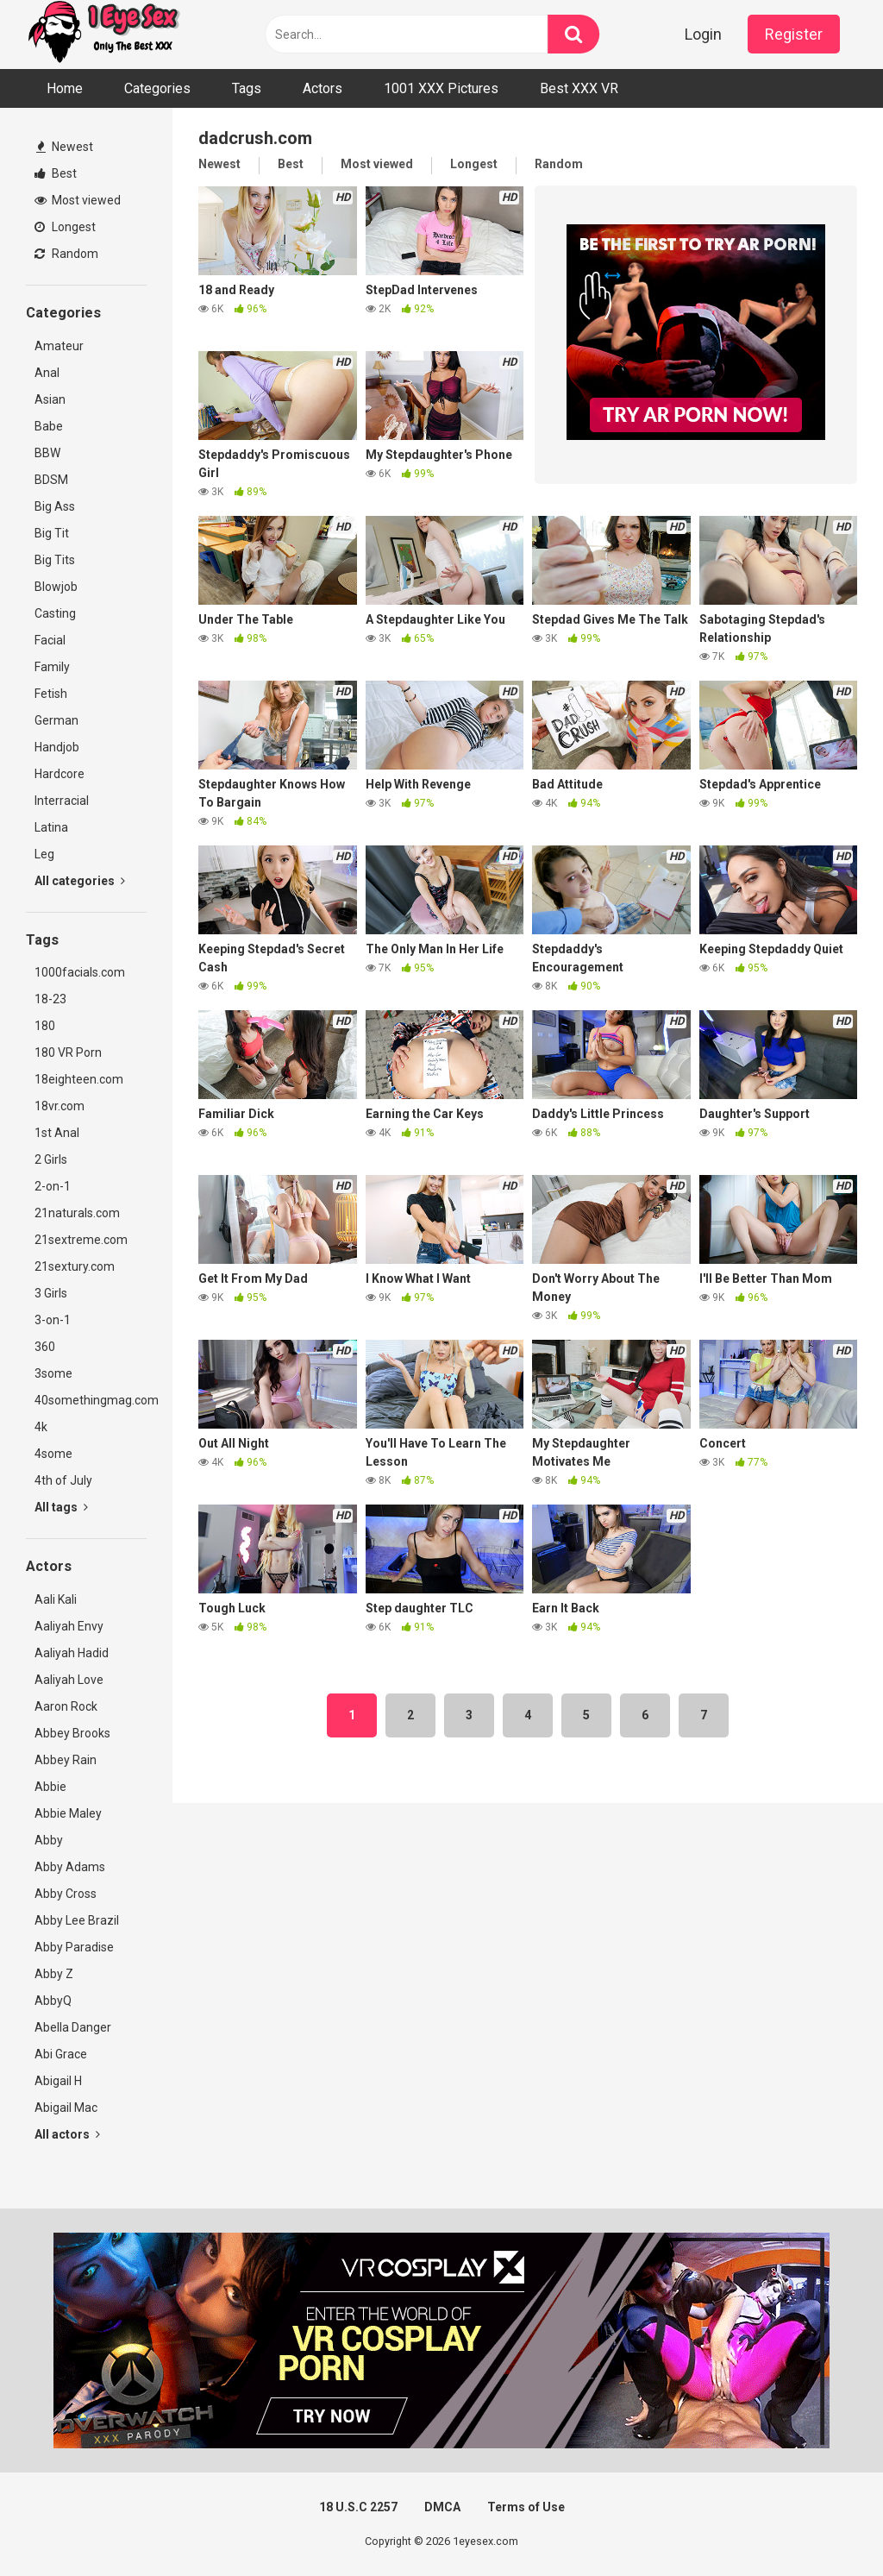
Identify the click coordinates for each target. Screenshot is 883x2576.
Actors (322, 88)
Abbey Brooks (72, 1733)
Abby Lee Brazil (76, 1920)
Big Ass (54, 506)
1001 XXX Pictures (441, 88)
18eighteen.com (78, 1079)
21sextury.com (74, 1266)
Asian (50, 399)
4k (40, 1427)
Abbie (50, 1787)
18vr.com (59, 1106)
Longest (65, 227)
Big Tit (51, 533)
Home (65, 88)
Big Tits (54, 560)
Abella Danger (72, 2027)
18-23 (50, 999)
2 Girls (50, 1159)
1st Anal (56, 1133)
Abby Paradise (74, 1947)
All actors (67, 2134)
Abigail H (58, 2081)
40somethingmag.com (90, 1400)
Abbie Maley (68, 1813)
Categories (157, 88)
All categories (79, 881)
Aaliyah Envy (68, 1626)
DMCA (442, 2507)
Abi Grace (60, 2054)
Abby (48, 1840)
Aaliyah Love (68, 1680)
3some (53, 1373)
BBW (47, 453)
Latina (51, 827)
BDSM (51, 480)
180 (44, 1026)
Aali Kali (55, 1599)
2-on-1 (52, 1186)
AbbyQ (53, 2000)
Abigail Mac (65, 2107)
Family (52, 667)
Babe (48, 426)
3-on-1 (52, 1320)
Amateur (59, 346)
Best (55, 173)
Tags (246, 88)
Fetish (50, 694)
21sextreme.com (81, 1240)
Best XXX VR (579, 88)
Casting (55, 613)
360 (44, 1347)
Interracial (61, 800)
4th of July (63, 1480)
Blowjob (56, 587)
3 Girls (50, 1293)
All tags (61, 1507)
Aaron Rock (65, 1706)
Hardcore (59, 774)
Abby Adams (69, 1867)
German (56, 720)
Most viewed (77, 200)
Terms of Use (526, 2507)
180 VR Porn (68, 1052)
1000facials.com (79, 972)
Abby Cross (65, 1894)
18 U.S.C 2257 (358, 2507)
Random (66, 254)
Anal (46, 373)
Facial (50, 640)
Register (794, 34)
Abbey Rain (65, 1760)
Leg (44, 854)
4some (53, 1454)
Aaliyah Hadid (71, 1653)
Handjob (56, 747)
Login (703, 34)
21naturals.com (77, 1213)
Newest (64, 147)
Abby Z (53, 1974)
